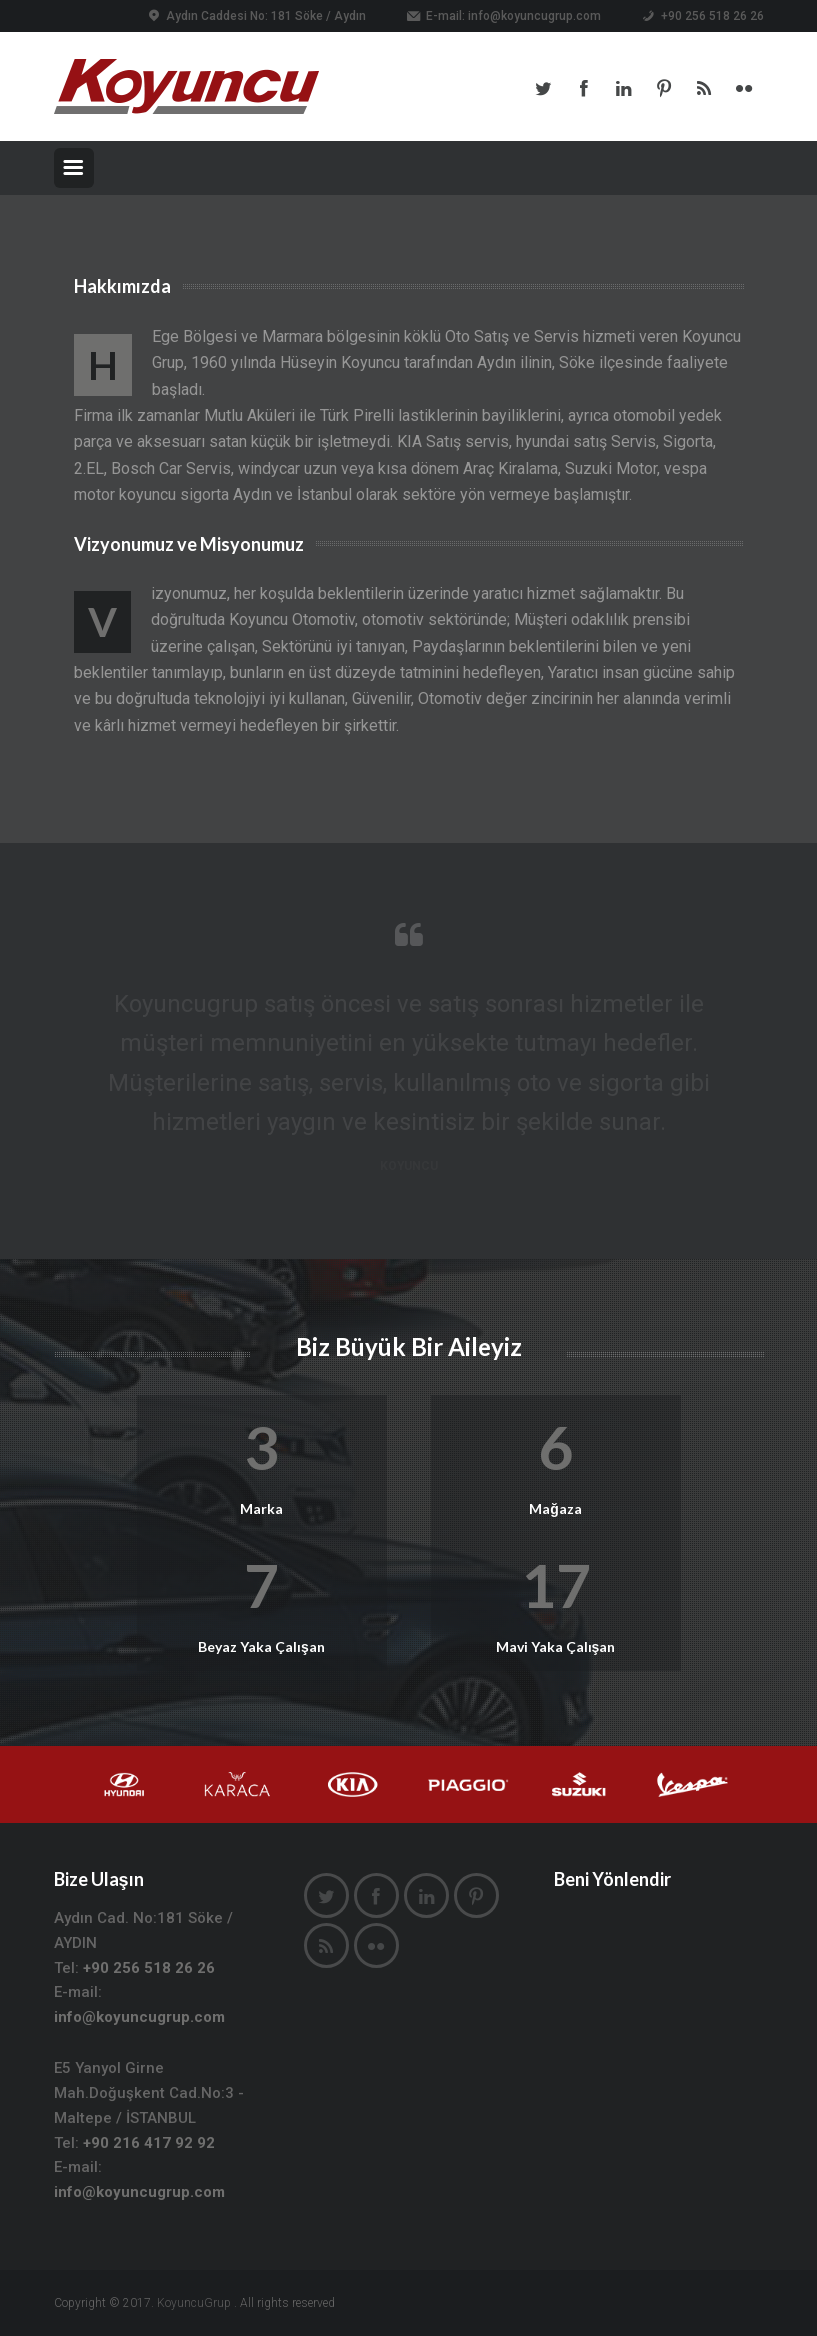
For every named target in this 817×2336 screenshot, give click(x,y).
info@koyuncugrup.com (534, 16)
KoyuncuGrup (194, 2303)
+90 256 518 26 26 (149, 1968)
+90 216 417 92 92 (149, 2143)
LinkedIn (624, 88)
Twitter (544, 88)
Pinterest (664, 88)
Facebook (584, 88)
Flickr (744, 88)
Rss (704, 88)
